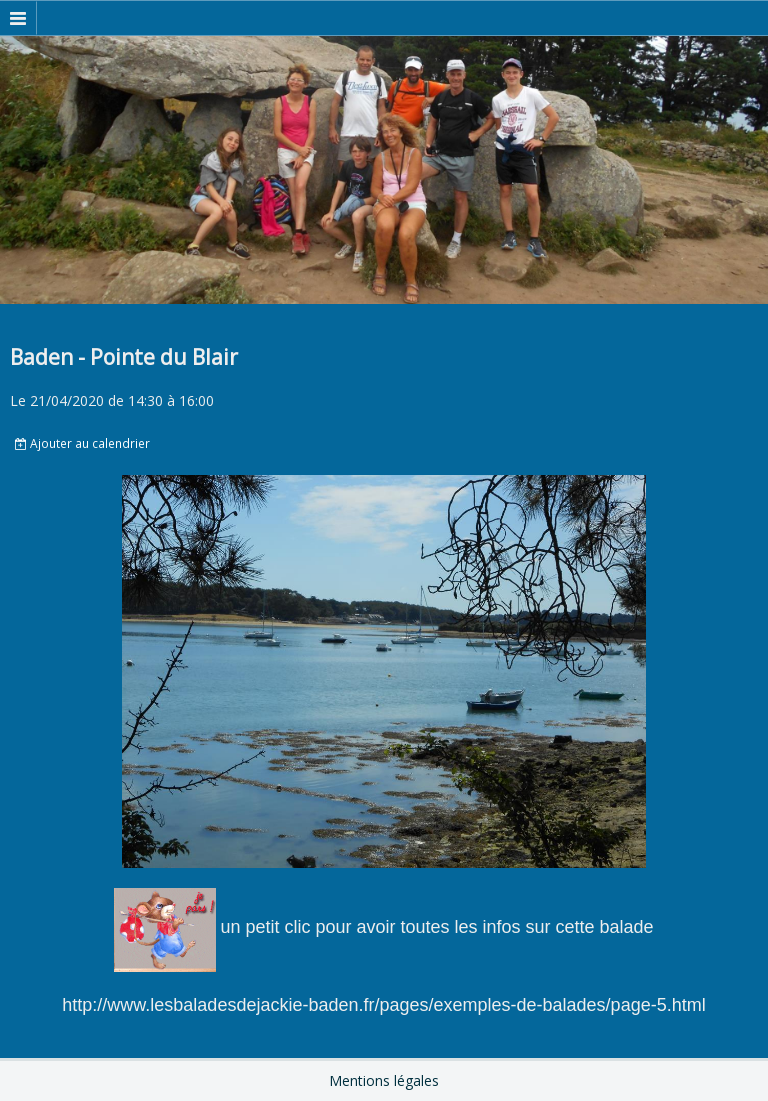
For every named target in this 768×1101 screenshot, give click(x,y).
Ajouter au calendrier (82, 443)
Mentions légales (384, 1080)
